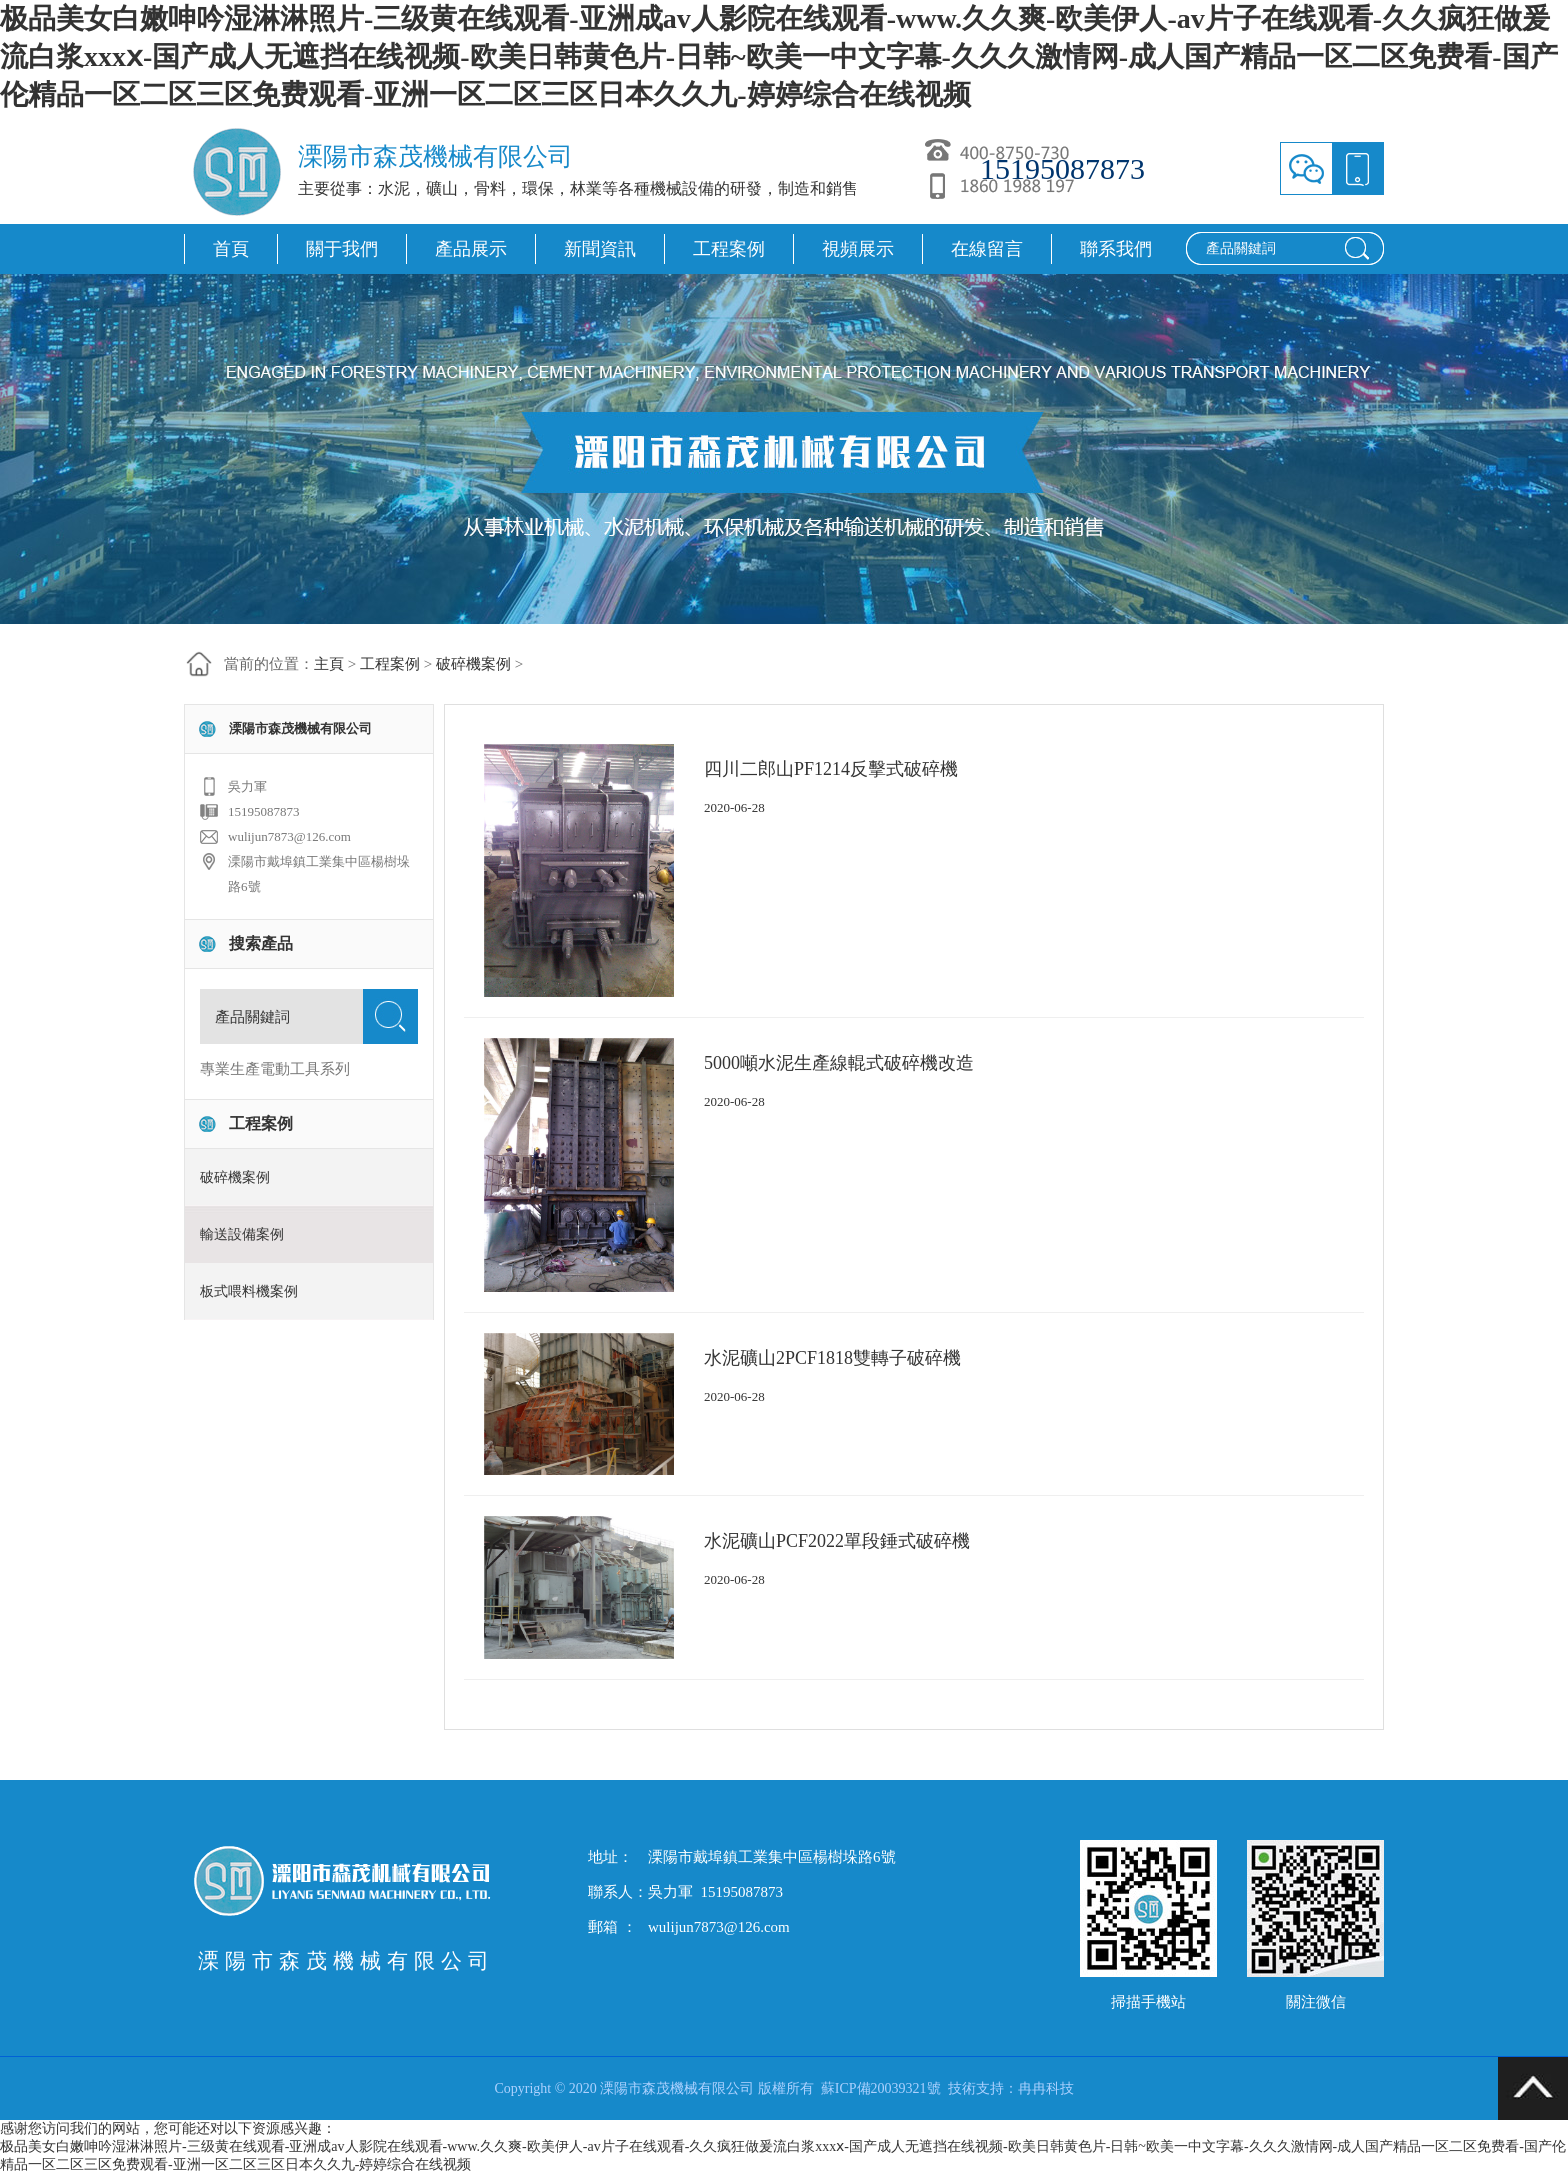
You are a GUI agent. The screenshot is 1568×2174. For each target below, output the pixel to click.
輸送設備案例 (242, 1234)
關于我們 (342, 249)
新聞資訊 (600, 249)
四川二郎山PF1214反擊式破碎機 (831, 769)
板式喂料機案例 (249, 1291)
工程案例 (729, 249)
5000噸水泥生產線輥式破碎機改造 (839, 1063)
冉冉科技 (1046, 2088)
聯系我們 (1116, 249)
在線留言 (987, 249)
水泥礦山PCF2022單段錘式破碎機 (837, 1541)
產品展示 (471, 249)
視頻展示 (858, 249)
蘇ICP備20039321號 (881, 2088)
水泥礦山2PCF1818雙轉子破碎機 (832, 1358)
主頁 (329, 664)
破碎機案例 (473, 664)
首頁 (231, 249)
